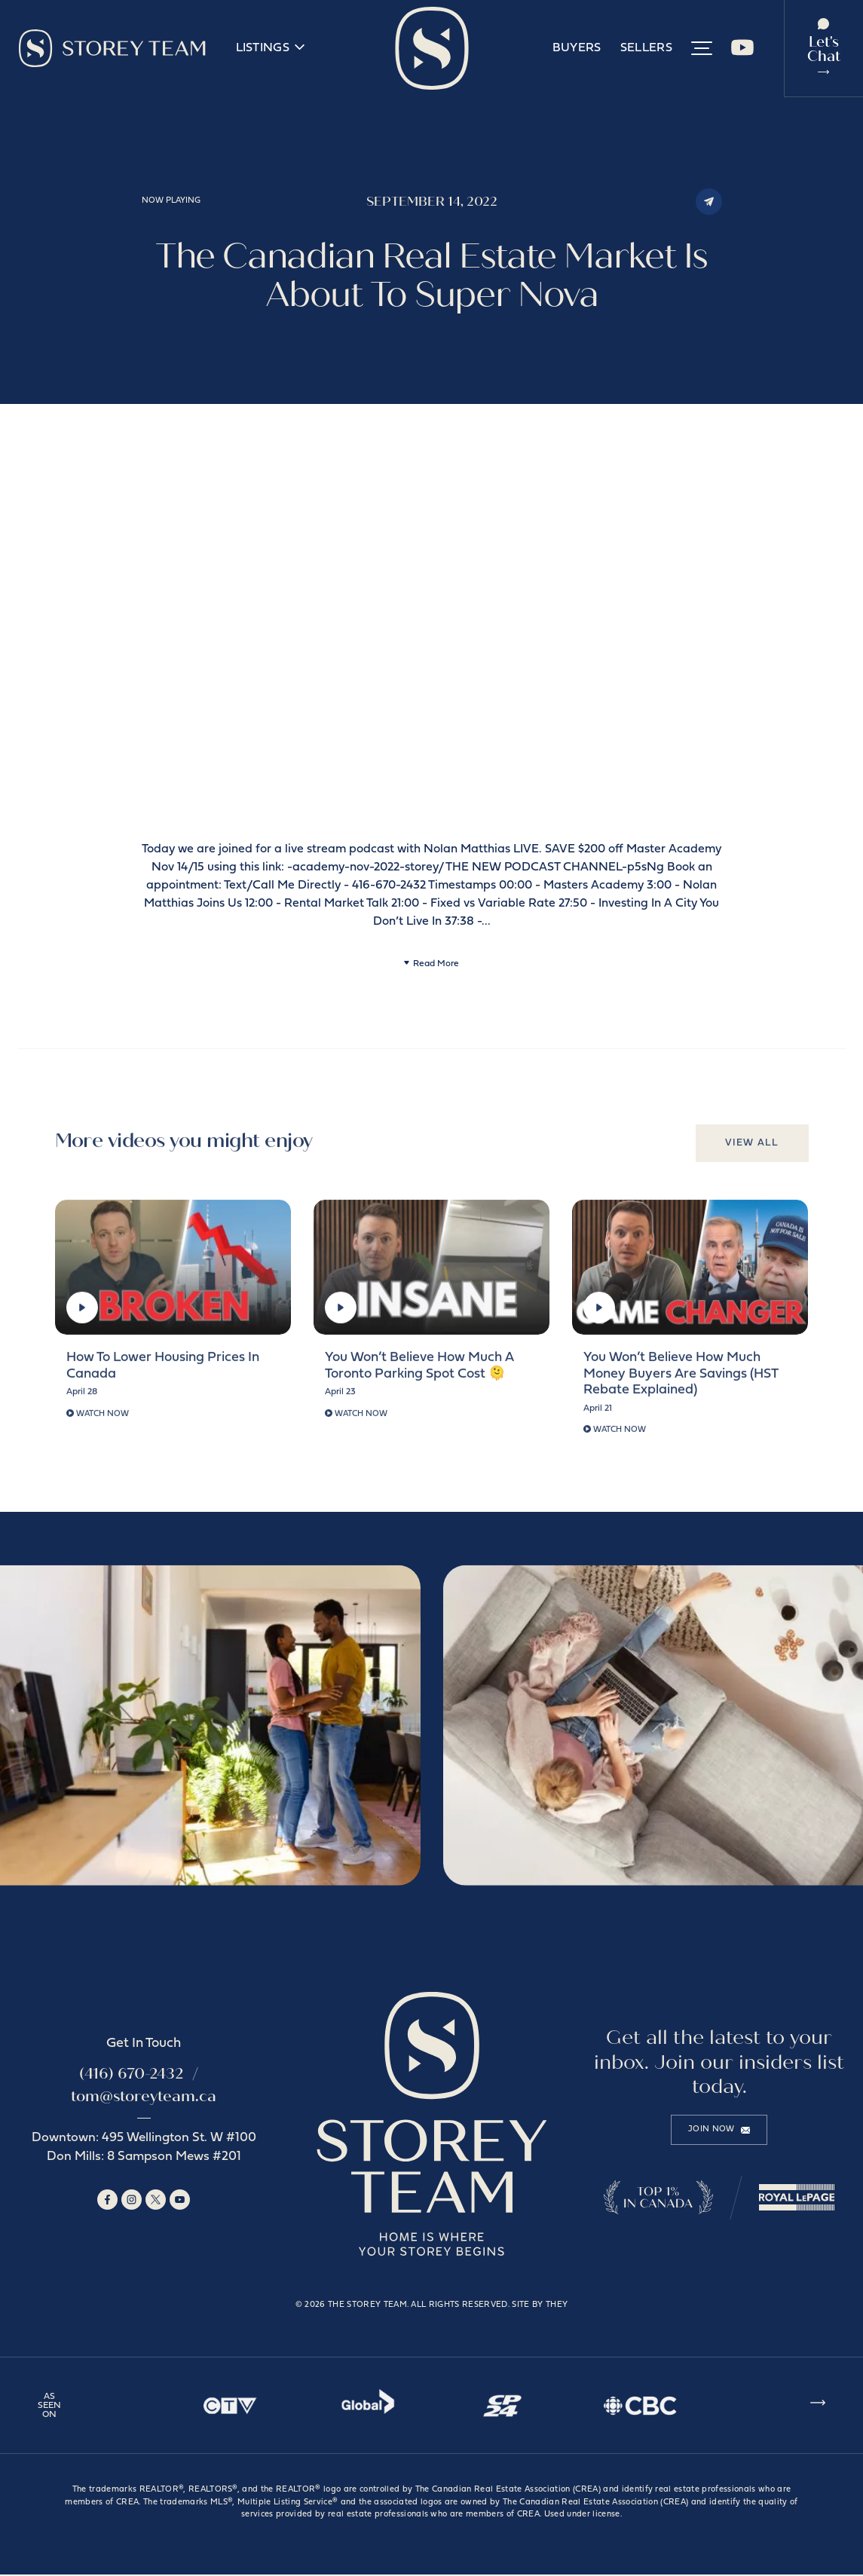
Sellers (646, 49)
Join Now (719, 2131)
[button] (701, 49)
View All (751, 1151)
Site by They (540, 2306)
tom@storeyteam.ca (143, 2097)
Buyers (576, 49)
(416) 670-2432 (131, 2075)
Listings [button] (270, 48)
